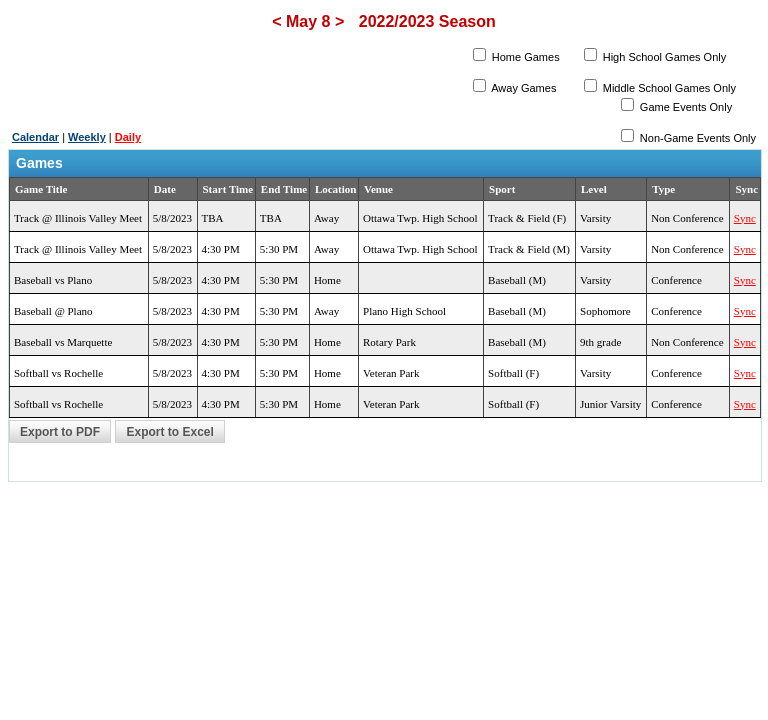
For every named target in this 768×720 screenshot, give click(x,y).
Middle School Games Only (668, 88)
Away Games (523, 88)
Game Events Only (684, 107)
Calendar (35, 137)
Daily (128, 137)
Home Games (524, 57)
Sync (745, 218)
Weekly (87, 137)
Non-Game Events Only (696, 138)
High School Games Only (663, 57)
